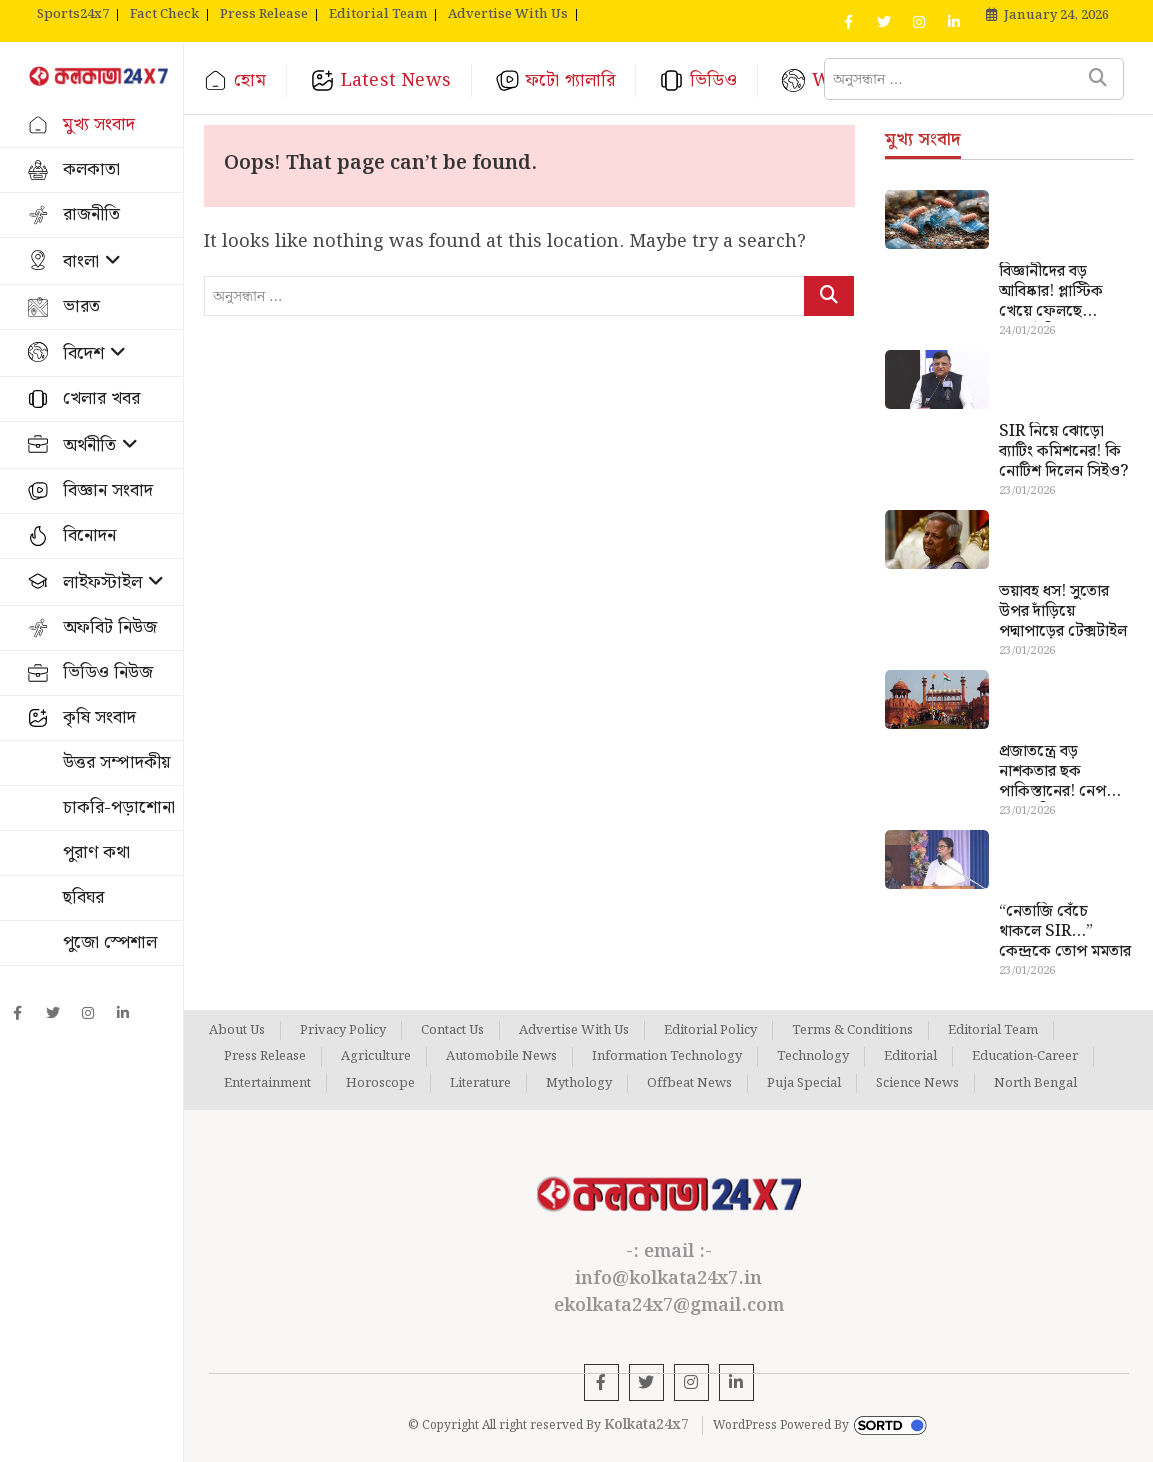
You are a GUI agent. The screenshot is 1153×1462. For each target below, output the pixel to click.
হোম (249, 80)
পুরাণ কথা (96, 852)
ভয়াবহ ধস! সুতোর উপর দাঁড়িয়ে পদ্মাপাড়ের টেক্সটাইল (1063, 612)
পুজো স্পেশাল (110, 942)
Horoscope (380, 1084)
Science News (917, 1084)
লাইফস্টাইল (102, 582)
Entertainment (267, 1084)
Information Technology (667, 1057)
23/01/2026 (1027, 491)
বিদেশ (83, 353)
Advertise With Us (508, 15)
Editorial (910, 1057)
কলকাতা (91, 169)
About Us (237, 1031)
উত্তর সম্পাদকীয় (116, 762)
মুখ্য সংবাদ (99, 124)
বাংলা (81, 261)
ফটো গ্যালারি (570, 80)
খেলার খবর (101, 398)
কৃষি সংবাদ (99, 717)
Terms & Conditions (852, 1031)
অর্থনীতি (89, 445)
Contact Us (452, 1031)
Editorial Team (378, 15)
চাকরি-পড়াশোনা (119, 807)
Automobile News (501, 1057)
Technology (813, 1057)
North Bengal (1035, 1084)
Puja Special (804, 1084)
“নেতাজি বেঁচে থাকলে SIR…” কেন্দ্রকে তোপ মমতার (1065, 932)
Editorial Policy (710, 1031)
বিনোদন (89, 535)
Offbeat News (689, 1084)
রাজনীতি (91, 214)
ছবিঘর (83, 897)
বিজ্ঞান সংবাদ (108, 490)
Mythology (579, 1084)
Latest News (396, 80)
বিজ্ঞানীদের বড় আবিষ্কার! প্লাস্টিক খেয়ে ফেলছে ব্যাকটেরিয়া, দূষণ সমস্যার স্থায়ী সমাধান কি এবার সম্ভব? (1061, 292)
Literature (480, 1084)
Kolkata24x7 (646, 1425)
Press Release (264, 15)
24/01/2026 (1027, 331)
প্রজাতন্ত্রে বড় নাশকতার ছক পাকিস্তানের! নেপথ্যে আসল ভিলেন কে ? (1062, 772)
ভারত (81, 306)
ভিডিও (713, 80)
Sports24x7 (73, 15)
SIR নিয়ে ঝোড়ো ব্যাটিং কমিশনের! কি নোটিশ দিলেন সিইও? (1063, 452)
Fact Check (164, 15)
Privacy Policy (343, 1031)
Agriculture (376, 1057)
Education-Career (1025, 1057)
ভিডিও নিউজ (108, 672)
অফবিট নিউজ (110, 627)
